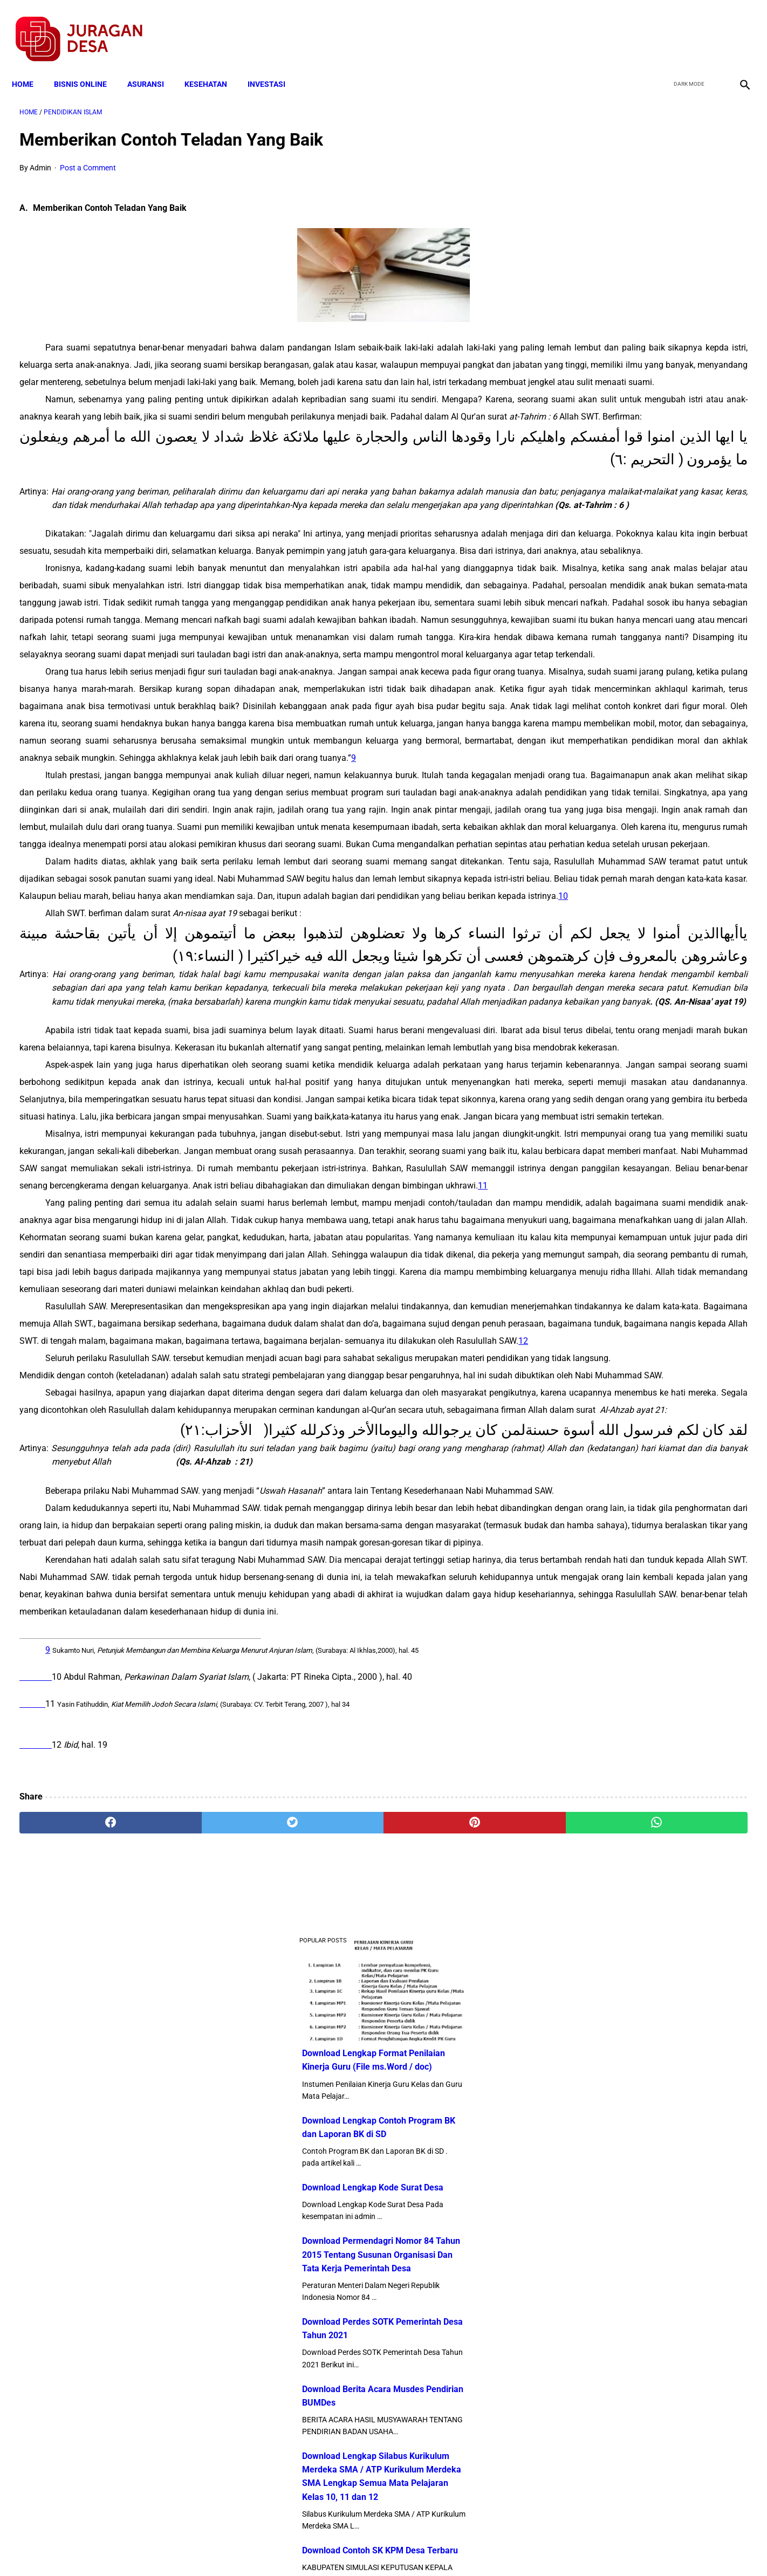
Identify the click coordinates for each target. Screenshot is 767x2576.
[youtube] (710, 27)
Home (30, 65)
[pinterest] (326, 2450)
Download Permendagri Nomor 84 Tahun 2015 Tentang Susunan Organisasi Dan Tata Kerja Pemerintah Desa (645, 418)
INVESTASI (274, 65)
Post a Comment (88, 157)
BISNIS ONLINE (87, 65)
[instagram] (736, 27)
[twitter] (685, 27)
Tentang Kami (524, 2548)
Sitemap (419, 2548)
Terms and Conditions (256, 2548)
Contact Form (467, 2548)
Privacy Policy (326, 2548)
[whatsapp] (448, 2450)
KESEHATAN (213, 65)
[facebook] (660, 27)
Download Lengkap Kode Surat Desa (637, 351)
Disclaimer (377, 2548)
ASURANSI (153, 65)
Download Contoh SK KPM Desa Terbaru (644, 714)
